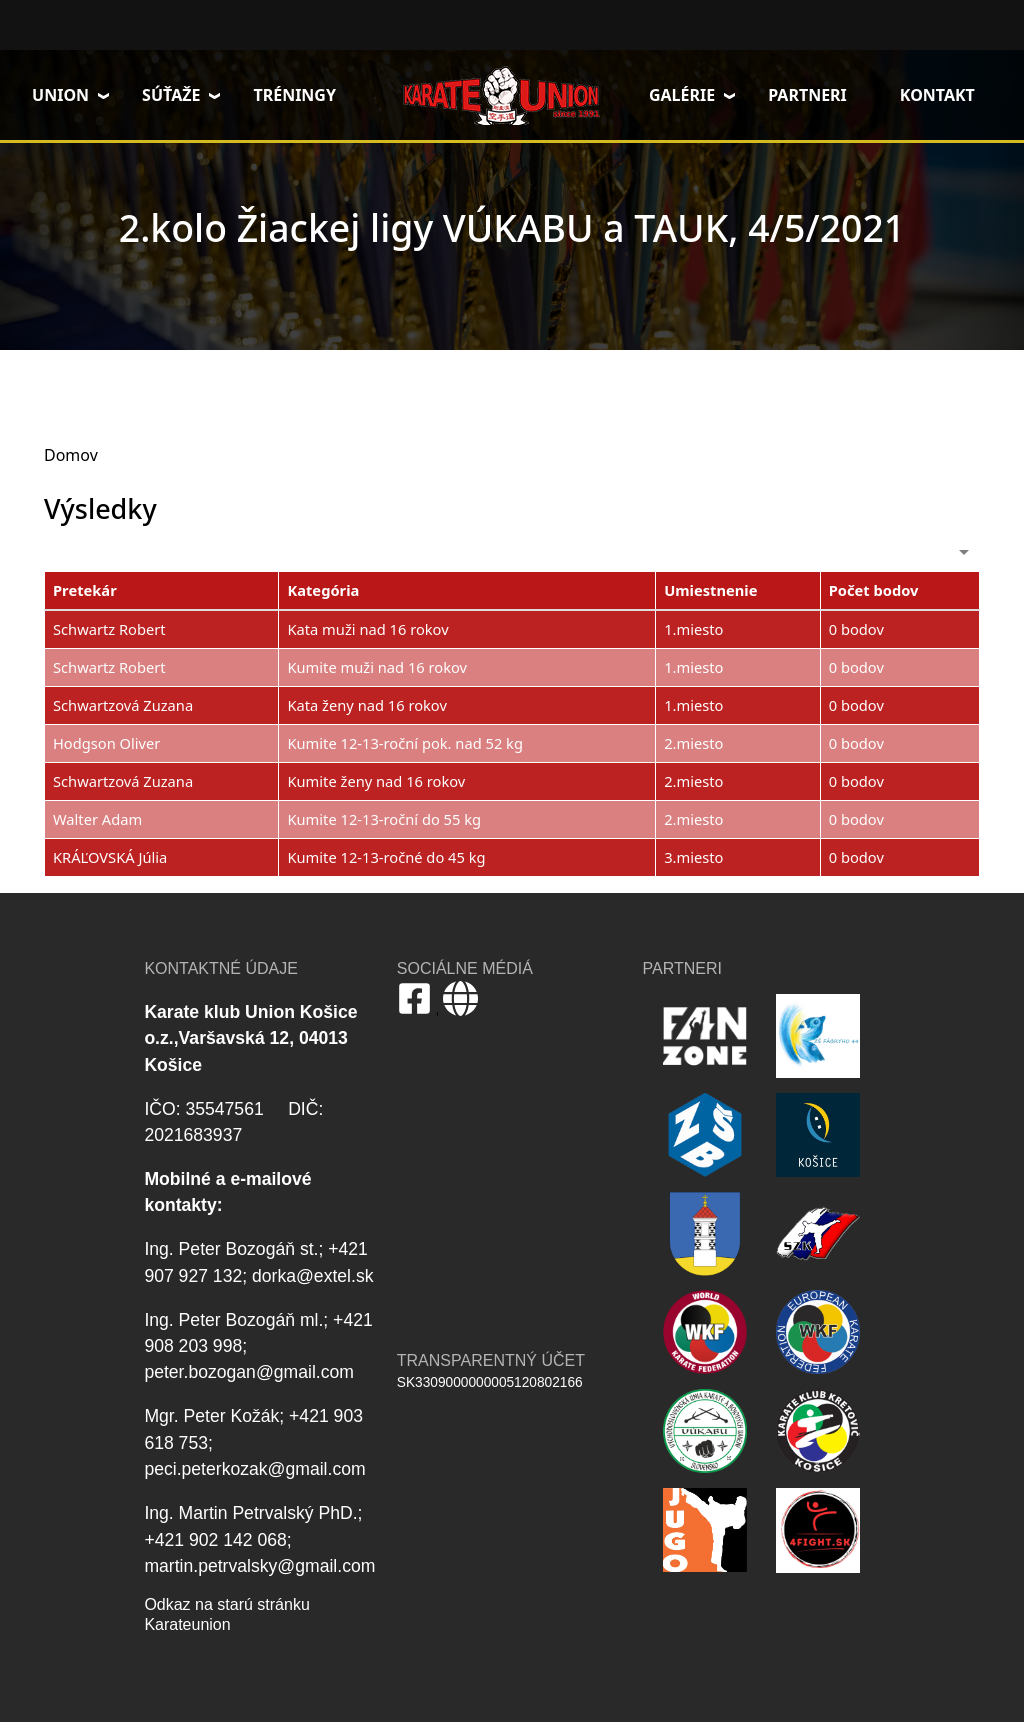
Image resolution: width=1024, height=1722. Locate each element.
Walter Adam (97, 819)
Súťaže (171, 95)
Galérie (682, 95)
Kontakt (937, 95)
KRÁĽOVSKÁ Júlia (110, 857)
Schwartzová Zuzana (123, 705)
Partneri (807, 95)
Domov (501, 95)
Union (60, 95)
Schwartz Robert (109, 629)
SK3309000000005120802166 (490, 1382)
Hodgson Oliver (106, 743)
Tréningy (294, 95)
